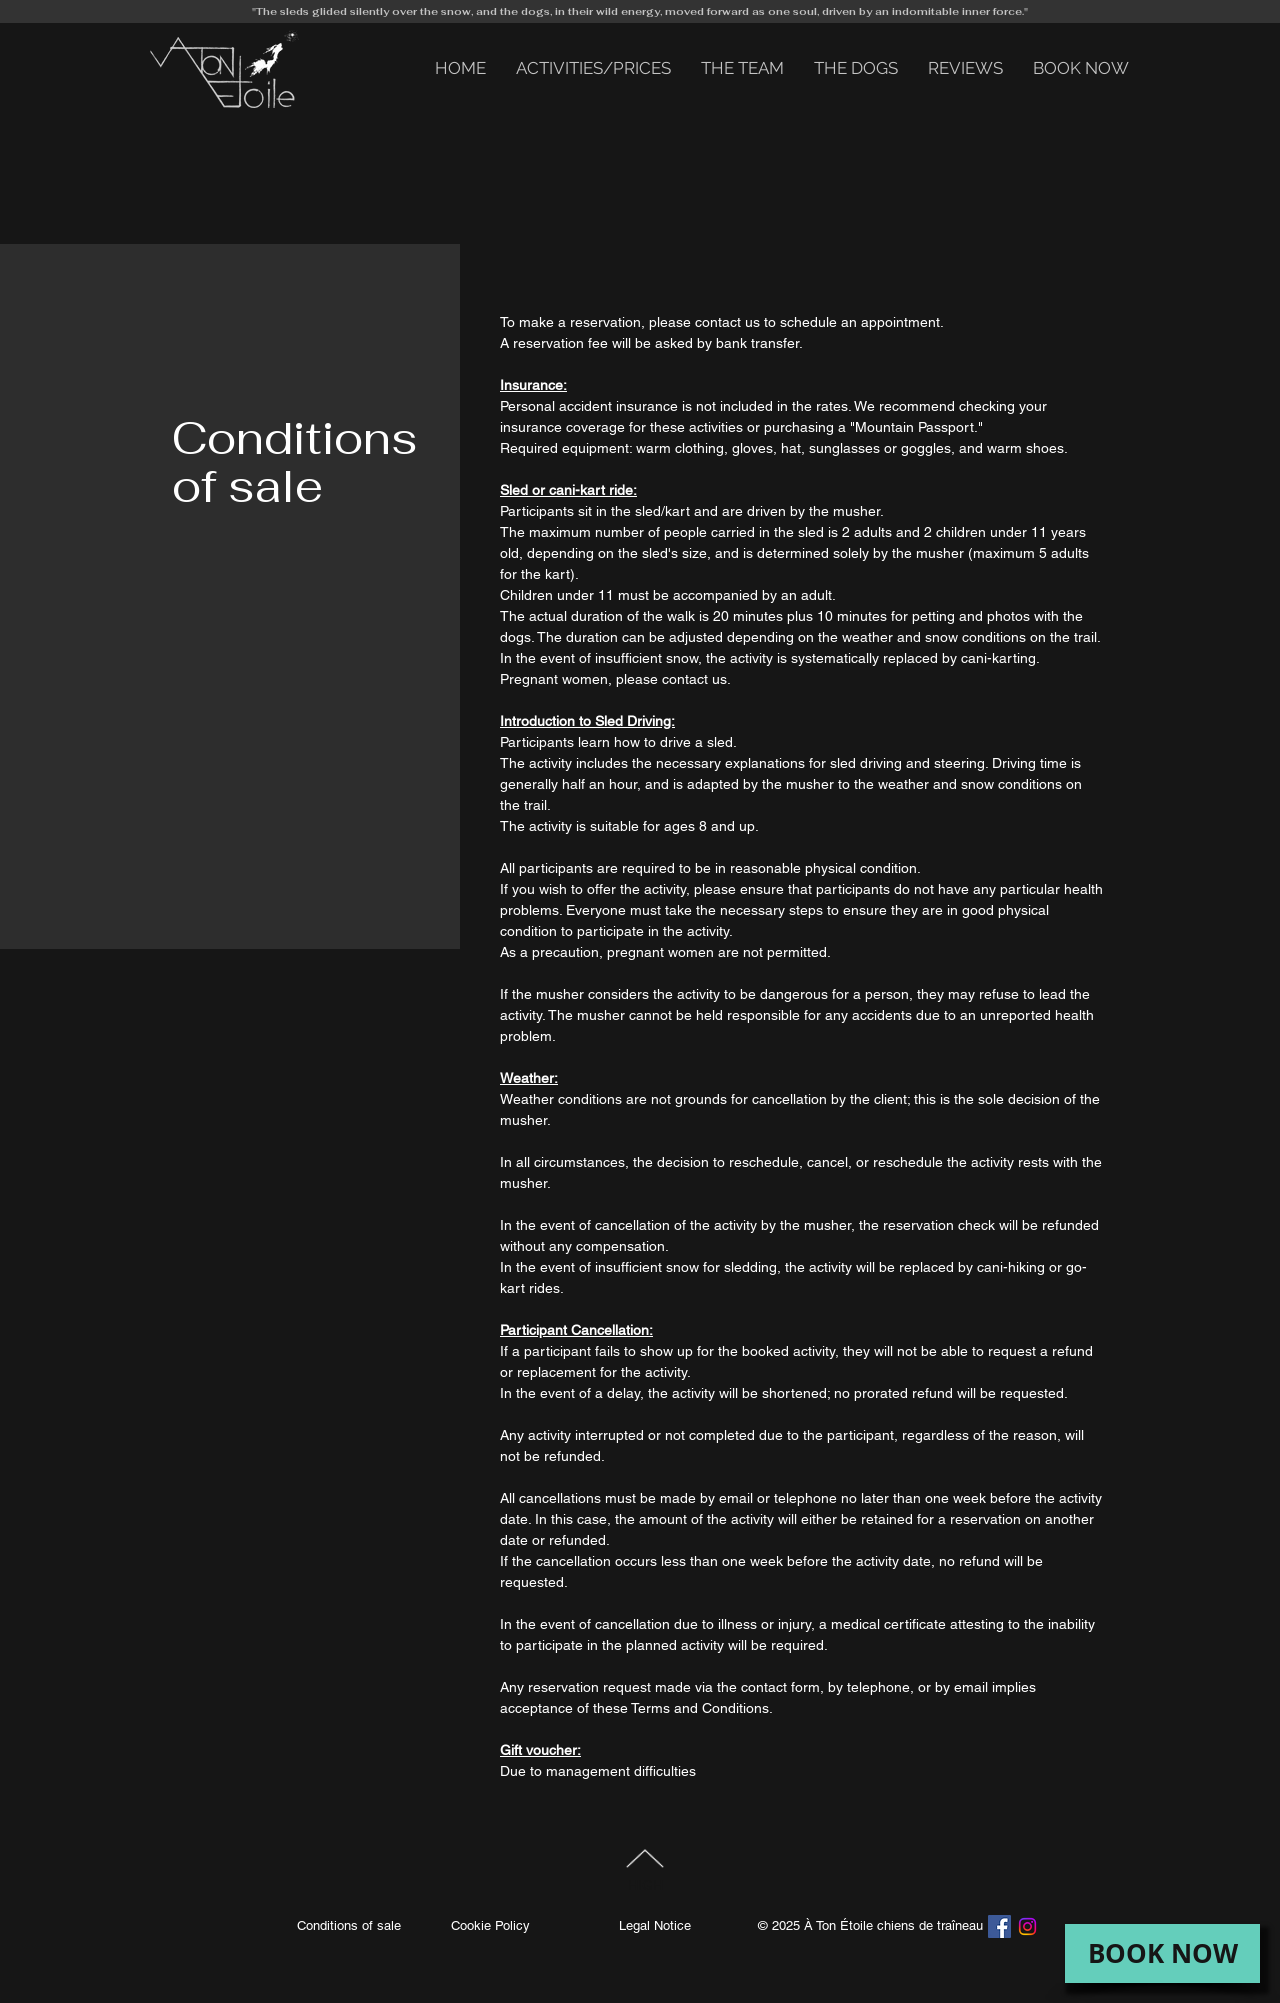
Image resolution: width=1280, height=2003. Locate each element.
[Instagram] (1027, 1926)
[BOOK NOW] (1162, 1953)
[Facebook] (999, 1926)
